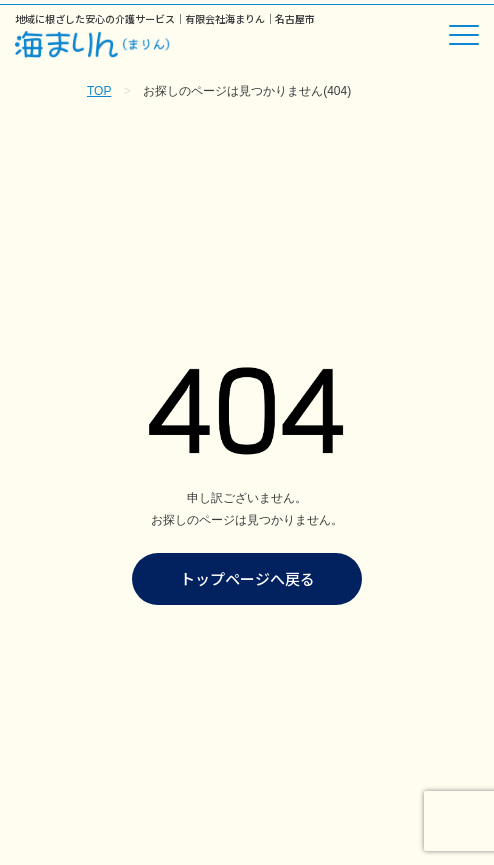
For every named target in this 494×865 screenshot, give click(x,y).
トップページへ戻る (247, 578)
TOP (99, 91)
